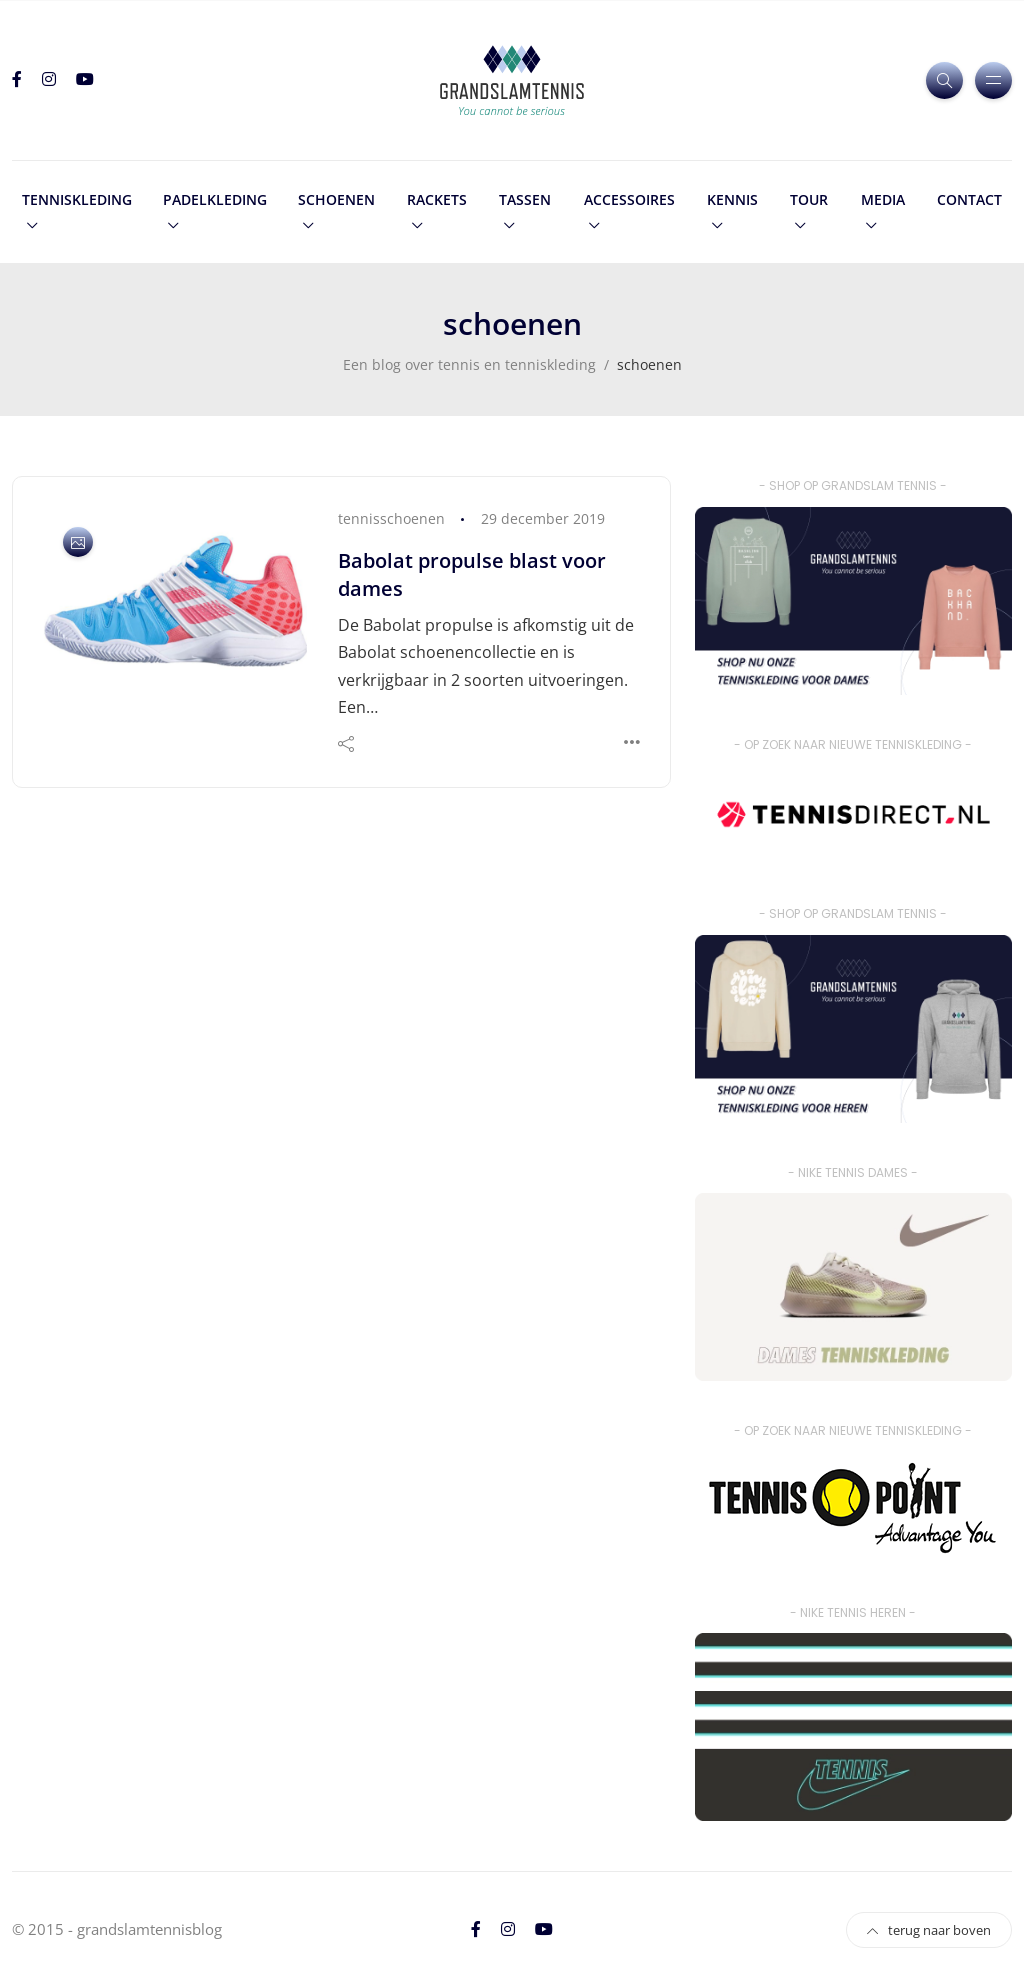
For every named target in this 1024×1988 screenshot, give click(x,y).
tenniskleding (77, 199)
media (883, 199)
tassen (525, 199)
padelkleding (215, 199)
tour (809, 199)
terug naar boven (929, 1930)
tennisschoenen (391, 518)
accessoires (629, 199)
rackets (437, 199)
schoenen (336, 199)
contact (969, 199)
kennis (732, 199)
